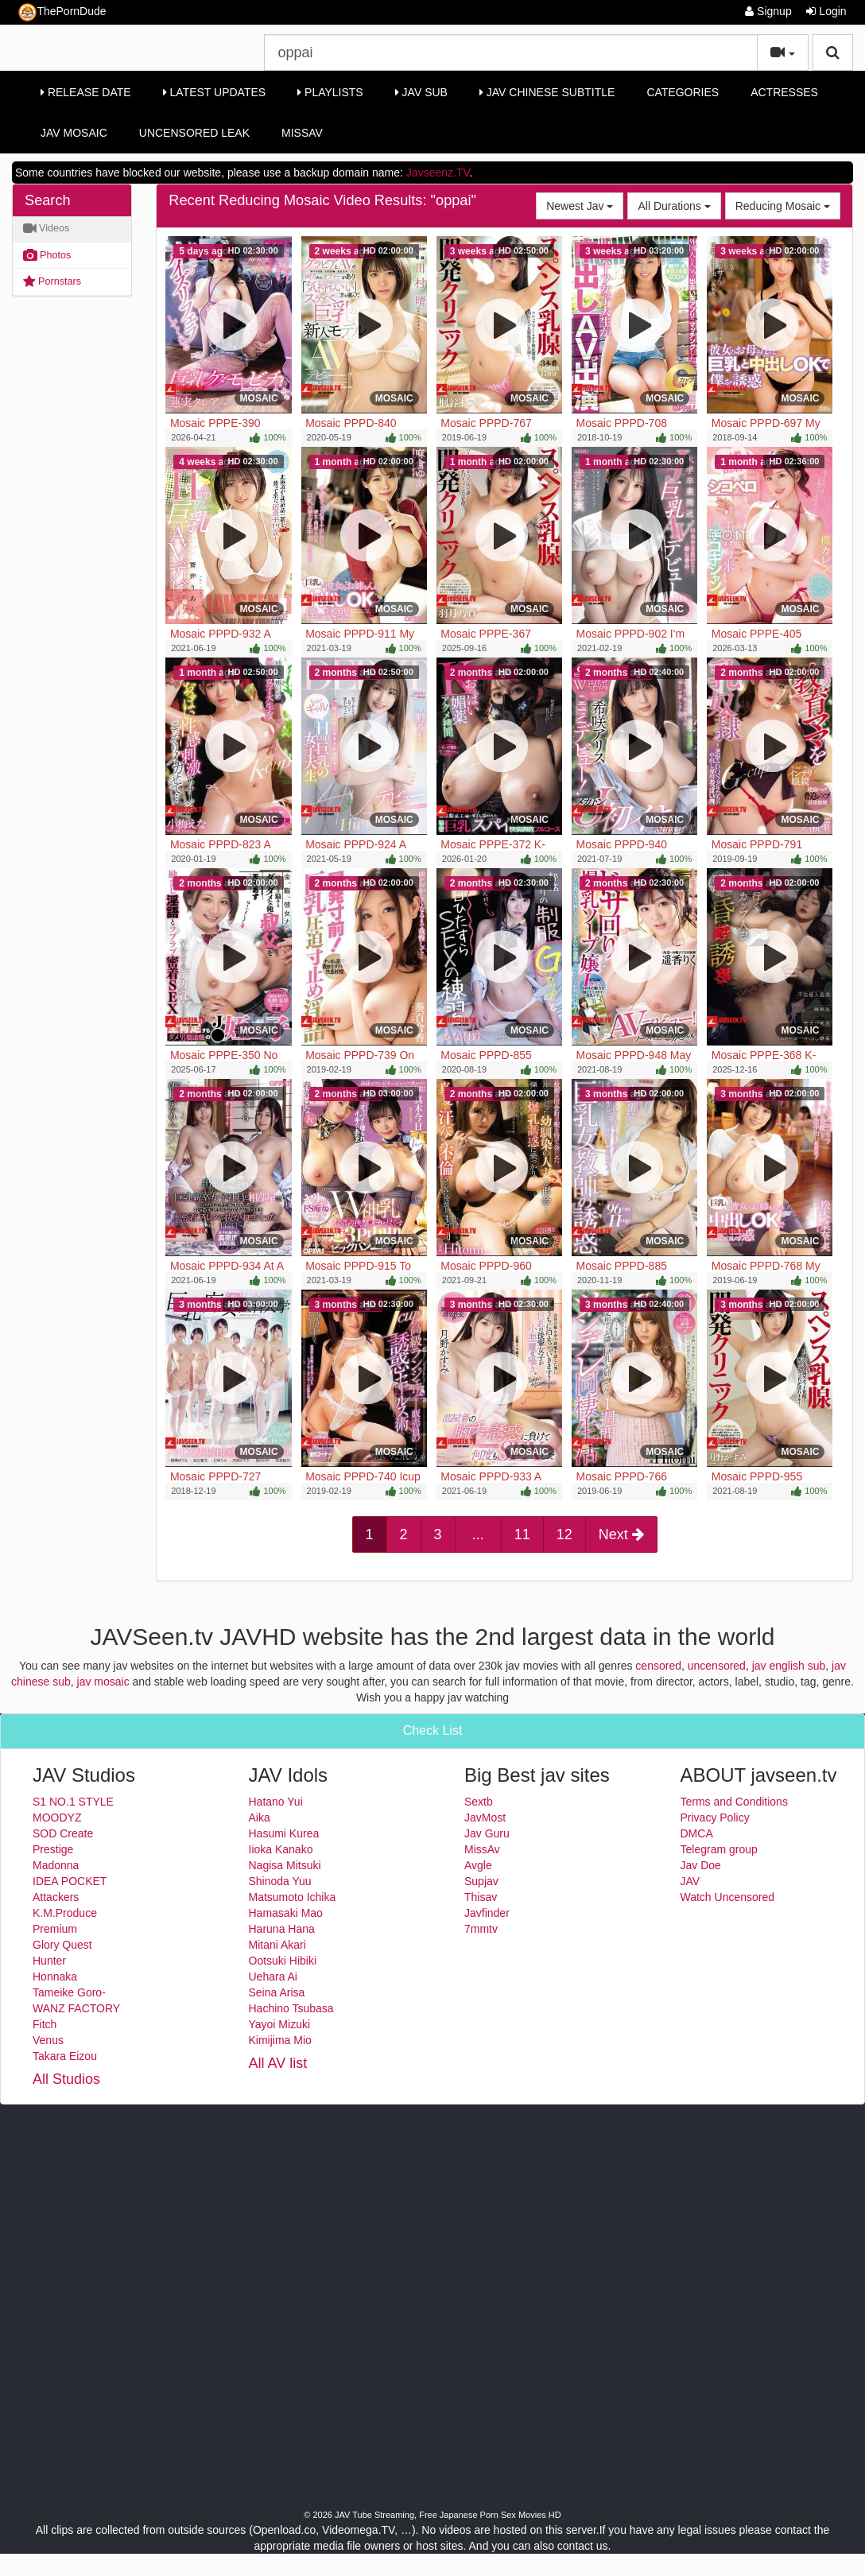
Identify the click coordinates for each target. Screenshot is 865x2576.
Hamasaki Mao (286, 1913)
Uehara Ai (273, 1976)
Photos (47, 255)
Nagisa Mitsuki (285, 1865)
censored (658, 1665)
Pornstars (52, 281)
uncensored (717, 1665)
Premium (55, 1928)
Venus (48, 2040)
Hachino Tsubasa (291, 2008)
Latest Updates (214, 92)
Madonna (56, 1865)
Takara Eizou (65, 2056)
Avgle (478, 1865)
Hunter (49, 1960)
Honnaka (55, 1976)
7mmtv (481, 1928)
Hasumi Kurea (284, 1833)
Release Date (86, 92)
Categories (682, 92)
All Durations (679, 204)
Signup (768, 11)
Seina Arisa (277, 1992)
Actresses (784, 92)
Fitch (44, 2024)
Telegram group (719, 1849)
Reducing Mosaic (787, 204)
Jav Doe (701, 1865)
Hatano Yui (276, 1801)
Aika (259, 1817)
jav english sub (789, 1665)
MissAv (302, 132)
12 (564, 1534)
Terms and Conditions (734, 1801)
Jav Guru (487, 1833)
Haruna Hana (282, 1928)
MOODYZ (57, 1817)
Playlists (330, 92)
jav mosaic (103, 1681)
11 (522, 1534)
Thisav (480, 1897)
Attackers (56, 1897)
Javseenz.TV (438, 172)
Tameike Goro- (69, 1992)
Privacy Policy (715, 1817)
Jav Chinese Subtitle (547, 92)
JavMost (485, 1817)
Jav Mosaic (74, 132)
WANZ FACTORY (76, 2008)
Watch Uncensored (728, 1897)
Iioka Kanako (281, 1849)
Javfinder (487, 1913)
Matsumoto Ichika (292, 1897)
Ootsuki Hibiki (283, 1960)
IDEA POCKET (70, 1881)
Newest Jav (584, 204)
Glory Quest (62, 1944)
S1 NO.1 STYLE (73, 1801)
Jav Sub (421, 92)
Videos (46, 228)
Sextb (478, 1801)
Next (621, 1534)
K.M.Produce (65, 1913)
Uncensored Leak (194, 132)
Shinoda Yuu (280, 1881)
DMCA (697, 1833)
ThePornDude (62, 12)
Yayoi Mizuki (280, 2024)
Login (826, 11)
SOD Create (63, 1833)
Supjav (481, 1881)
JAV (690, 1881)
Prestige (53, 1849)
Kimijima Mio (280, 2040)
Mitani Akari (277, 1944)
